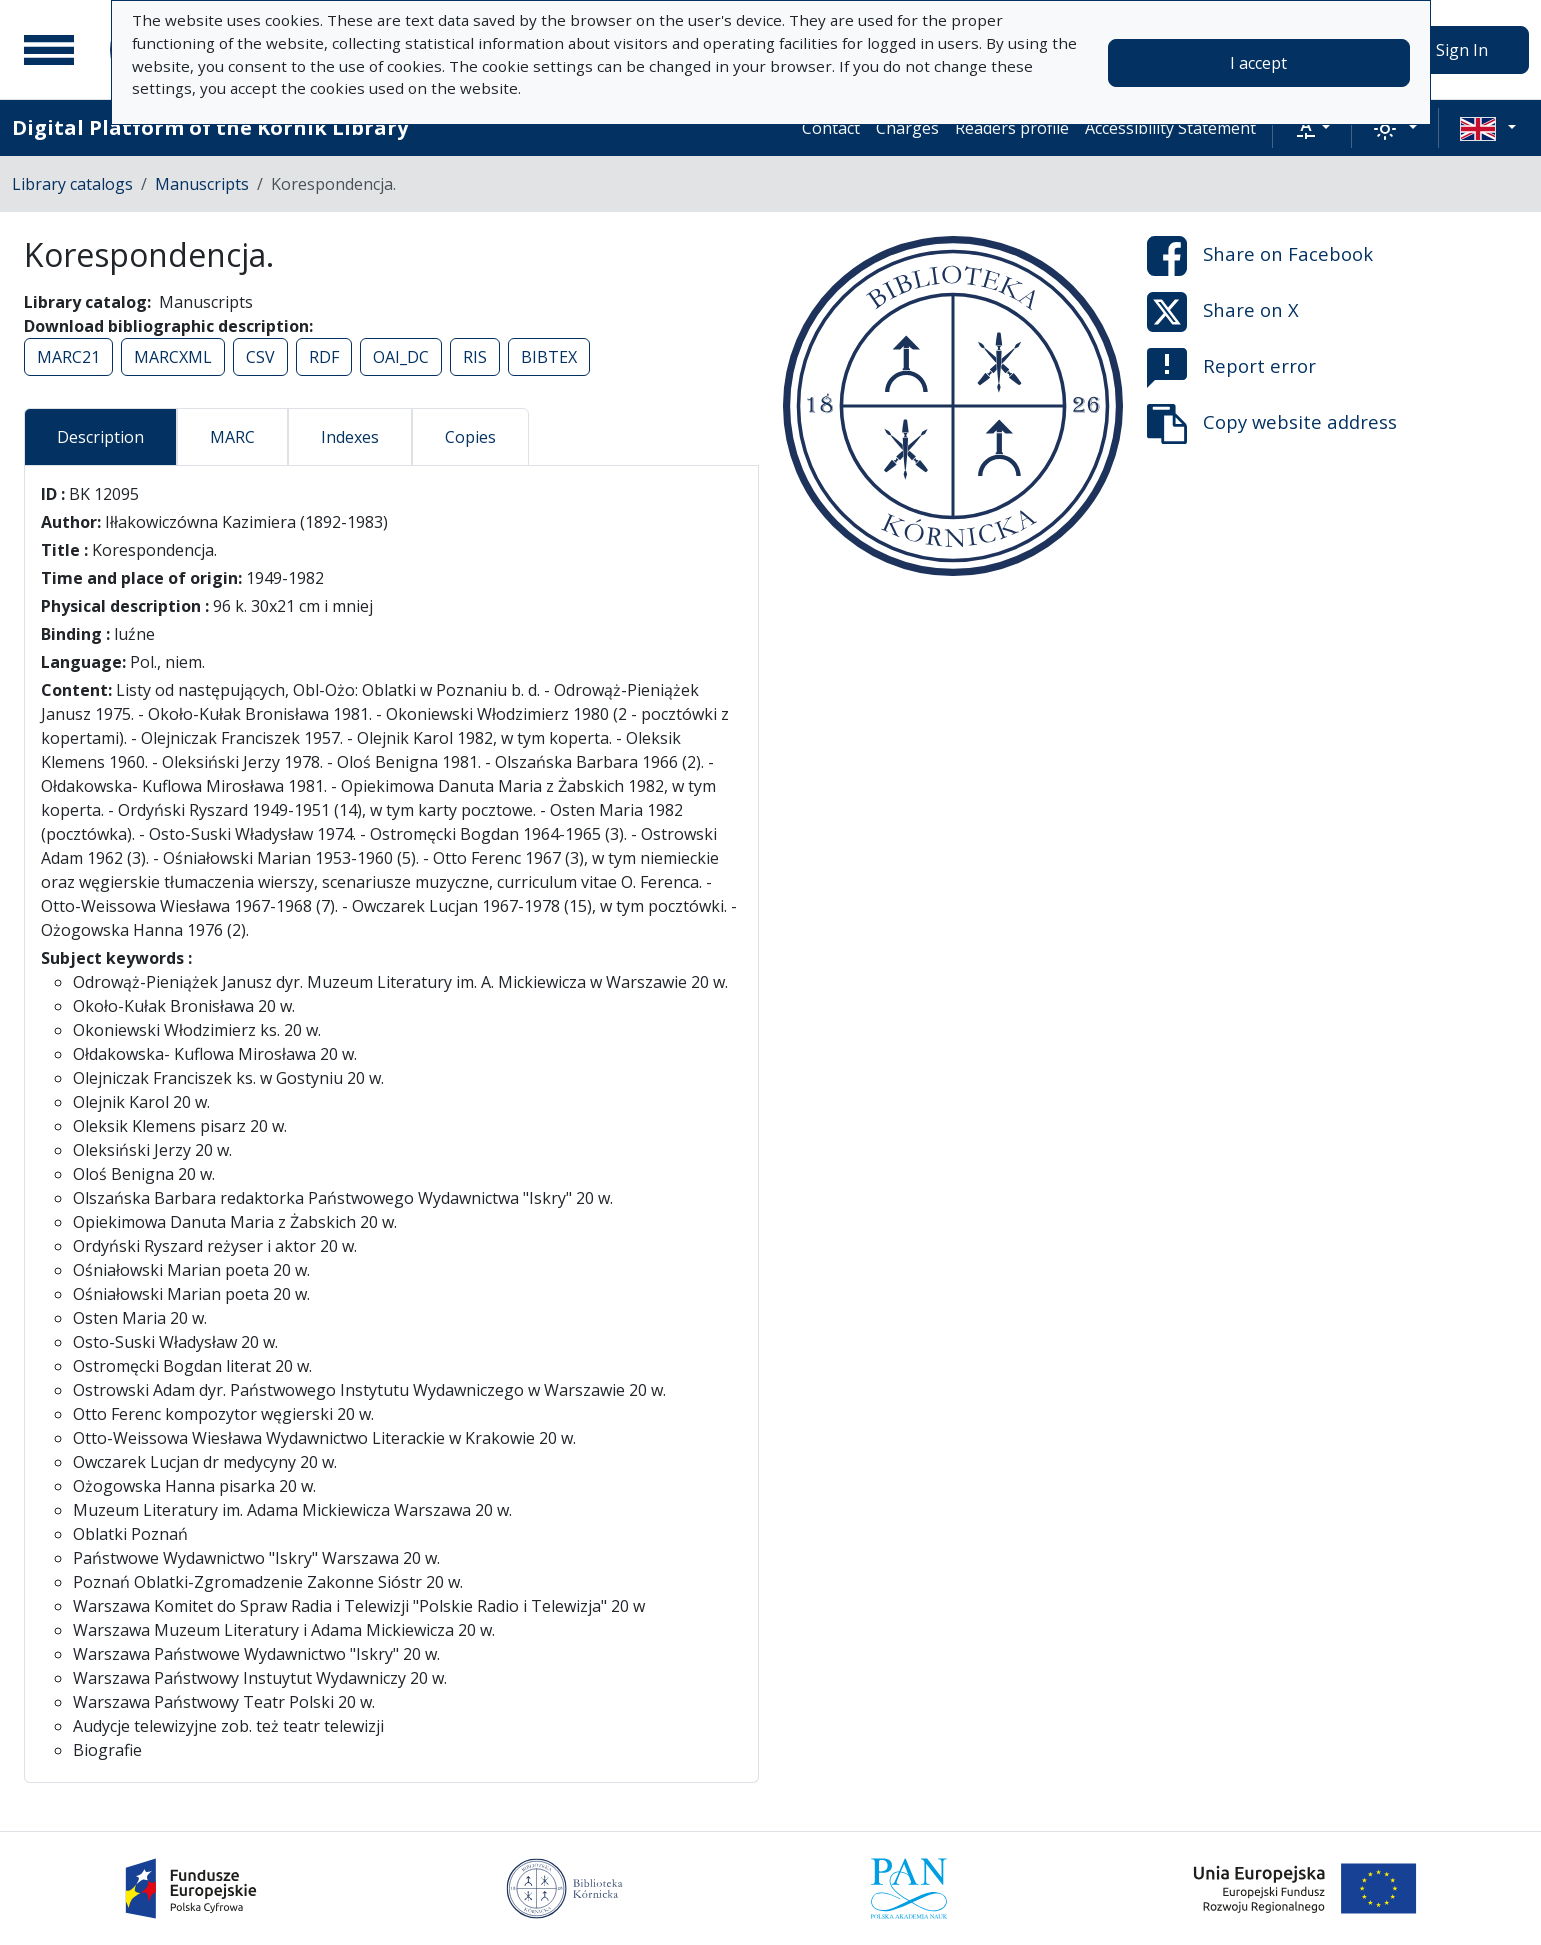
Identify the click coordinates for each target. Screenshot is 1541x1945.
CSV (260, 357)
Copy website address (1272, 424)
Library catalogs (72, 184)
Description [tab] (100, 437)
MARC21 (68, 357)
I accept (1258, 63)
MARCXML (173, 357)
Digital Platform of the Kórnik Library (210, 127)
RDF (324, 357)
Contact (831, 128)
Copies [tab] (470, 437)
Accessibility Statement (1170, 128)
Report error (1231, 368)
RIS (475, 357)
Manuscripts (202, 184)
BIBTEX (549, 357)
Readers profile (1012, 128)
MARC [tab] (232, 437)
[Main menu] (49, 50)
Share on (1260, 256)
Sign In (1462, 50)
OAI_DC (401, 357)
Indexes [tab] (350, 437)
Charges (907, 128)
